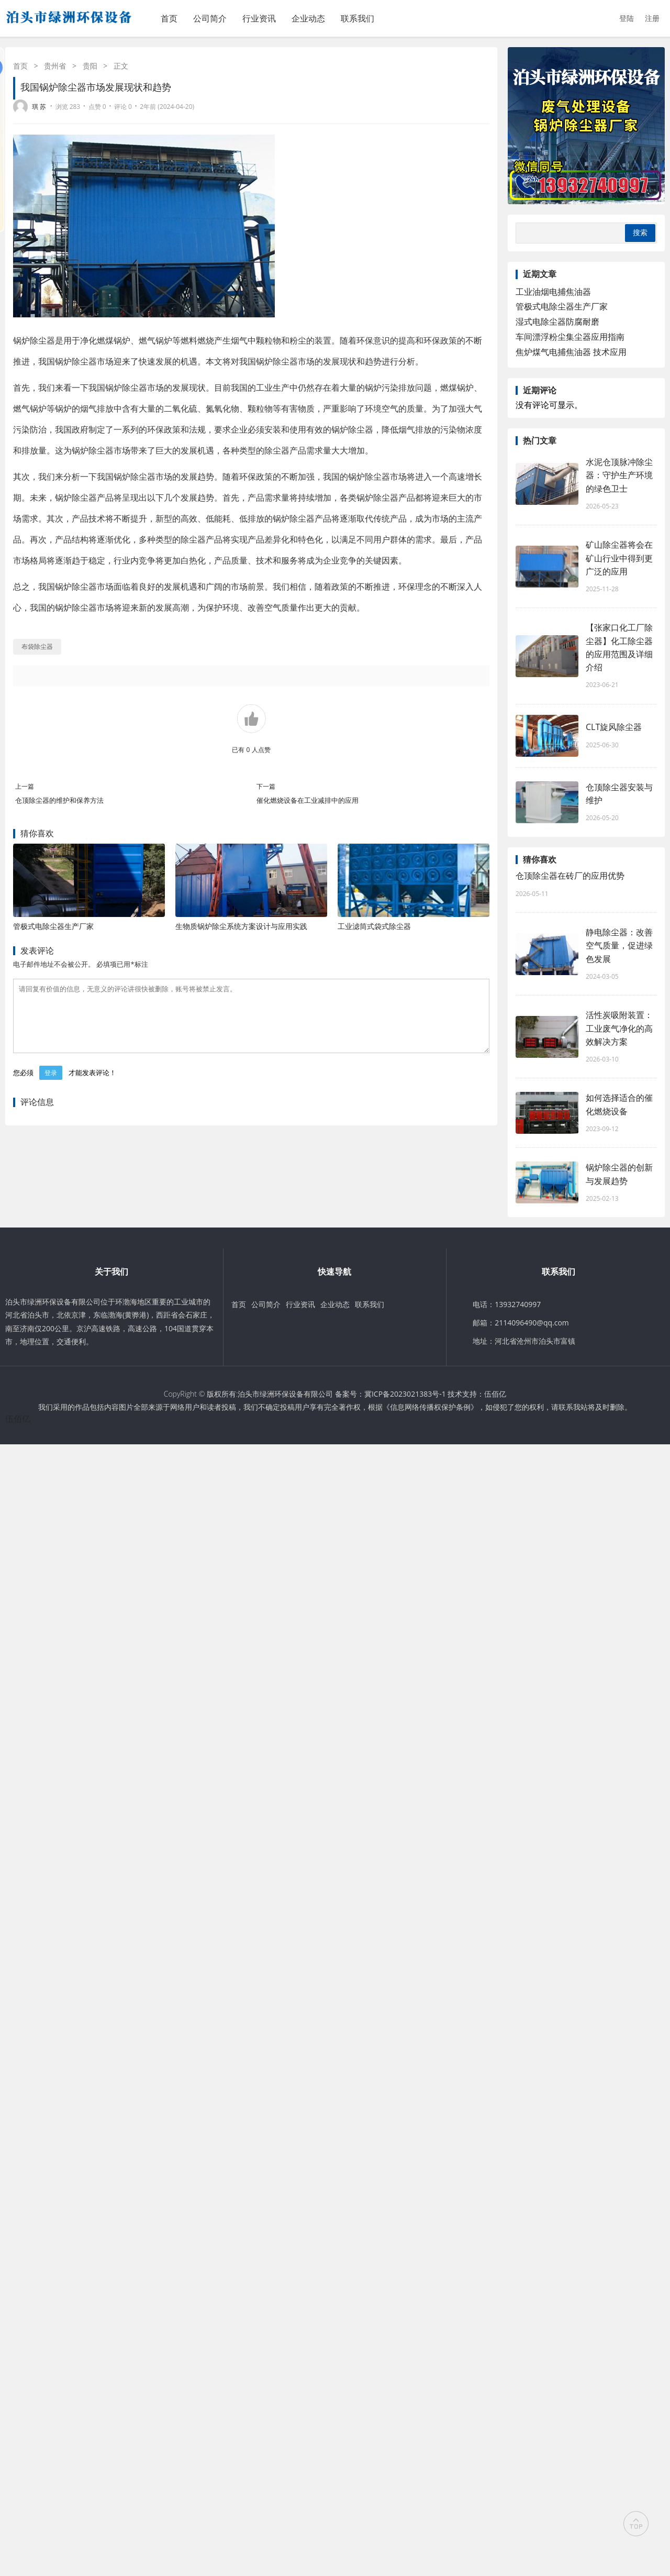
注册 (652, 18)
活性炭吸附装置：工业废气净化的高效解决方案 (619, 1028)
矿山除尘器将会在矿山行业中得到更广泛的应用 (619, 558)
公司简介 (210, 18)
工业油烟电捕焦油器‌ (553, 291)
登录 (50, 1085)
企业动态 (308, 18)
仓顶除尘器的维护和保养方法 (59, 800)
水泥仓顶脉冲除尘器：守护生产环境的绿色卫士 (619, 475)
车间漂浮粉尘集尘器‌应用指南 (570, 336)
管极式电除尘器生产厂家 (53, 926)
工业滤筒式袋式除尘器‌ (374, 926)
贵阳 (90, 66)
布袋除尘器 (37, 646)
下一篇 (265, 786)
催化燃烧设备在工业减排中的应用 (307, 800)
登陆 (626, 18)
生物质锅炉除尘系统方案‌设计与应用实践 (241, 926)
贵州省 (55, 66)
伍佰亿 (495, 1394)
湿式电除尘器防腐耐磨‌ (557, 321)
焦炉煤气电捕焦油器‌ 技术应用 (571, 352)
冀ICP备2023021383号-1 (405, 1394)
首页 (169, 18)
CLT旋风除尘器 (614, 727)
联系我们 (357, 18)
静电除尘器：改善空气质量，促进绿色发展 (619, 945)
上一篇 (24, 786)
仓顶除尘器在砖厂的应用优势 (570, 875)
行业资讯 (259, 18)
